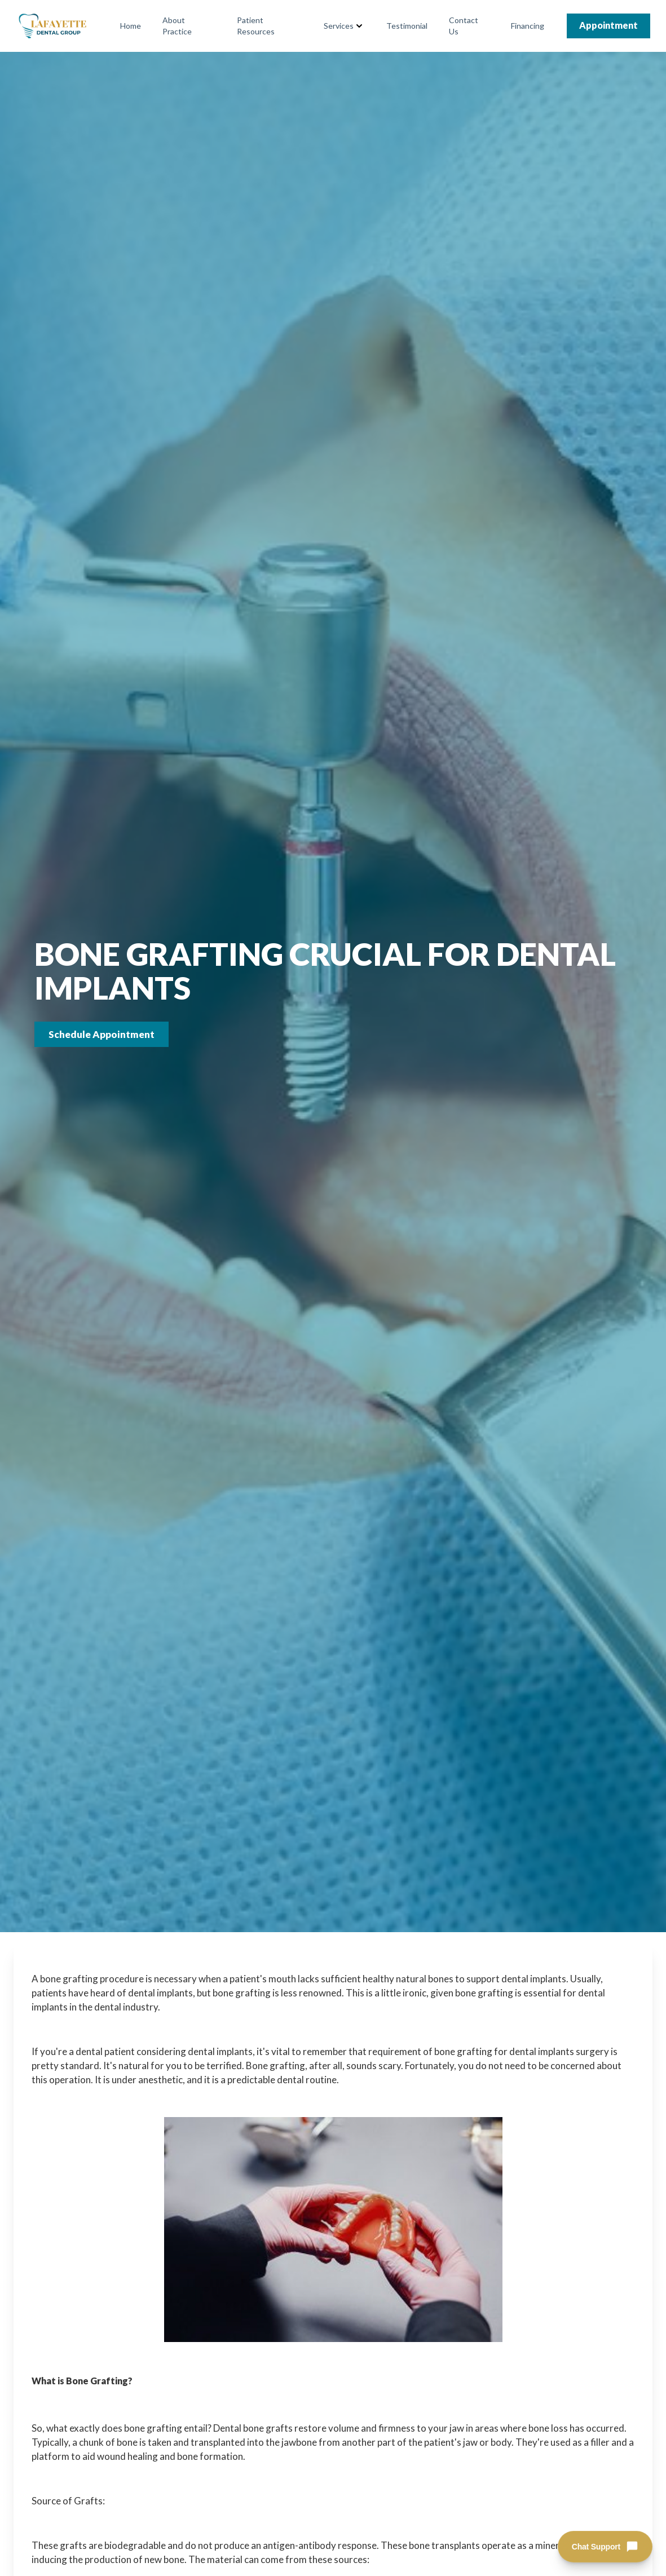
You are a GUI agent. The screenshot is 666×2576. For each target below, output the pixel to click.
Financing (527, 25)
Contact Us (463, 25)
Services (339, 25)
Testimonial (406, 25)
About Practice (177, 25)
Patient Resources (256, 25)
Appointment (608, 25)
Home (130, 25)
